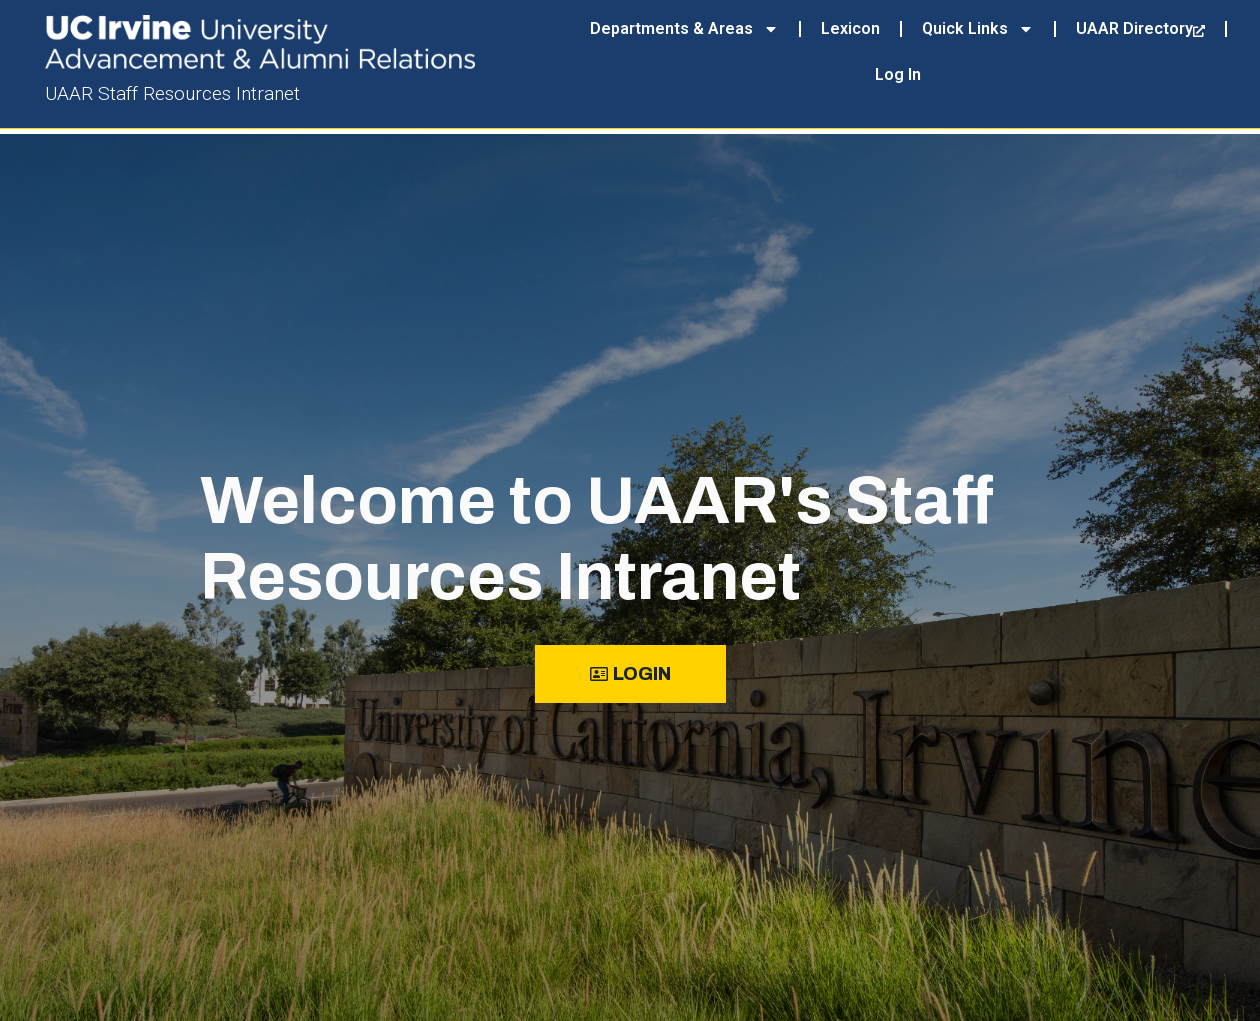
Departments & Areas (684, 29)
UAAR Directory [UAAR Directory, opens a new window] (1140, 28)
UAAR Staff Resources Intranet (172, 93)
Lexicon (850, 28)
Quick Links (978, 29)
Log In (898, 74)
